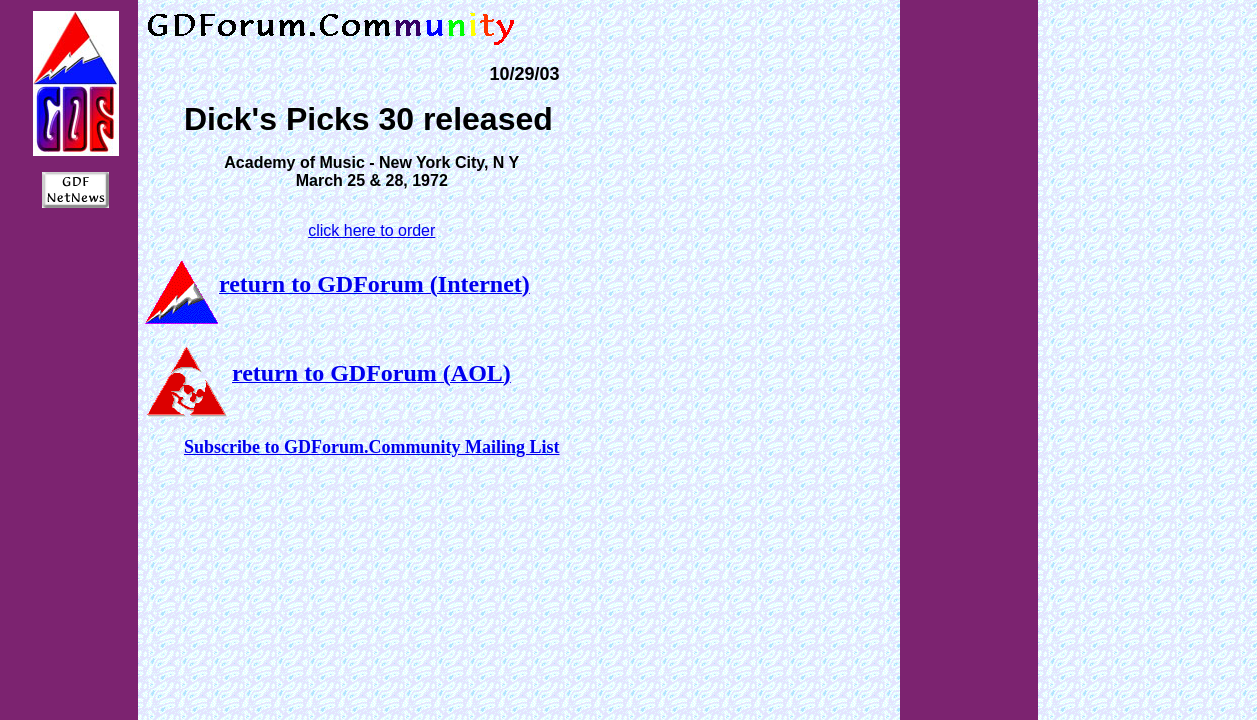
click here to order (371, 230)
